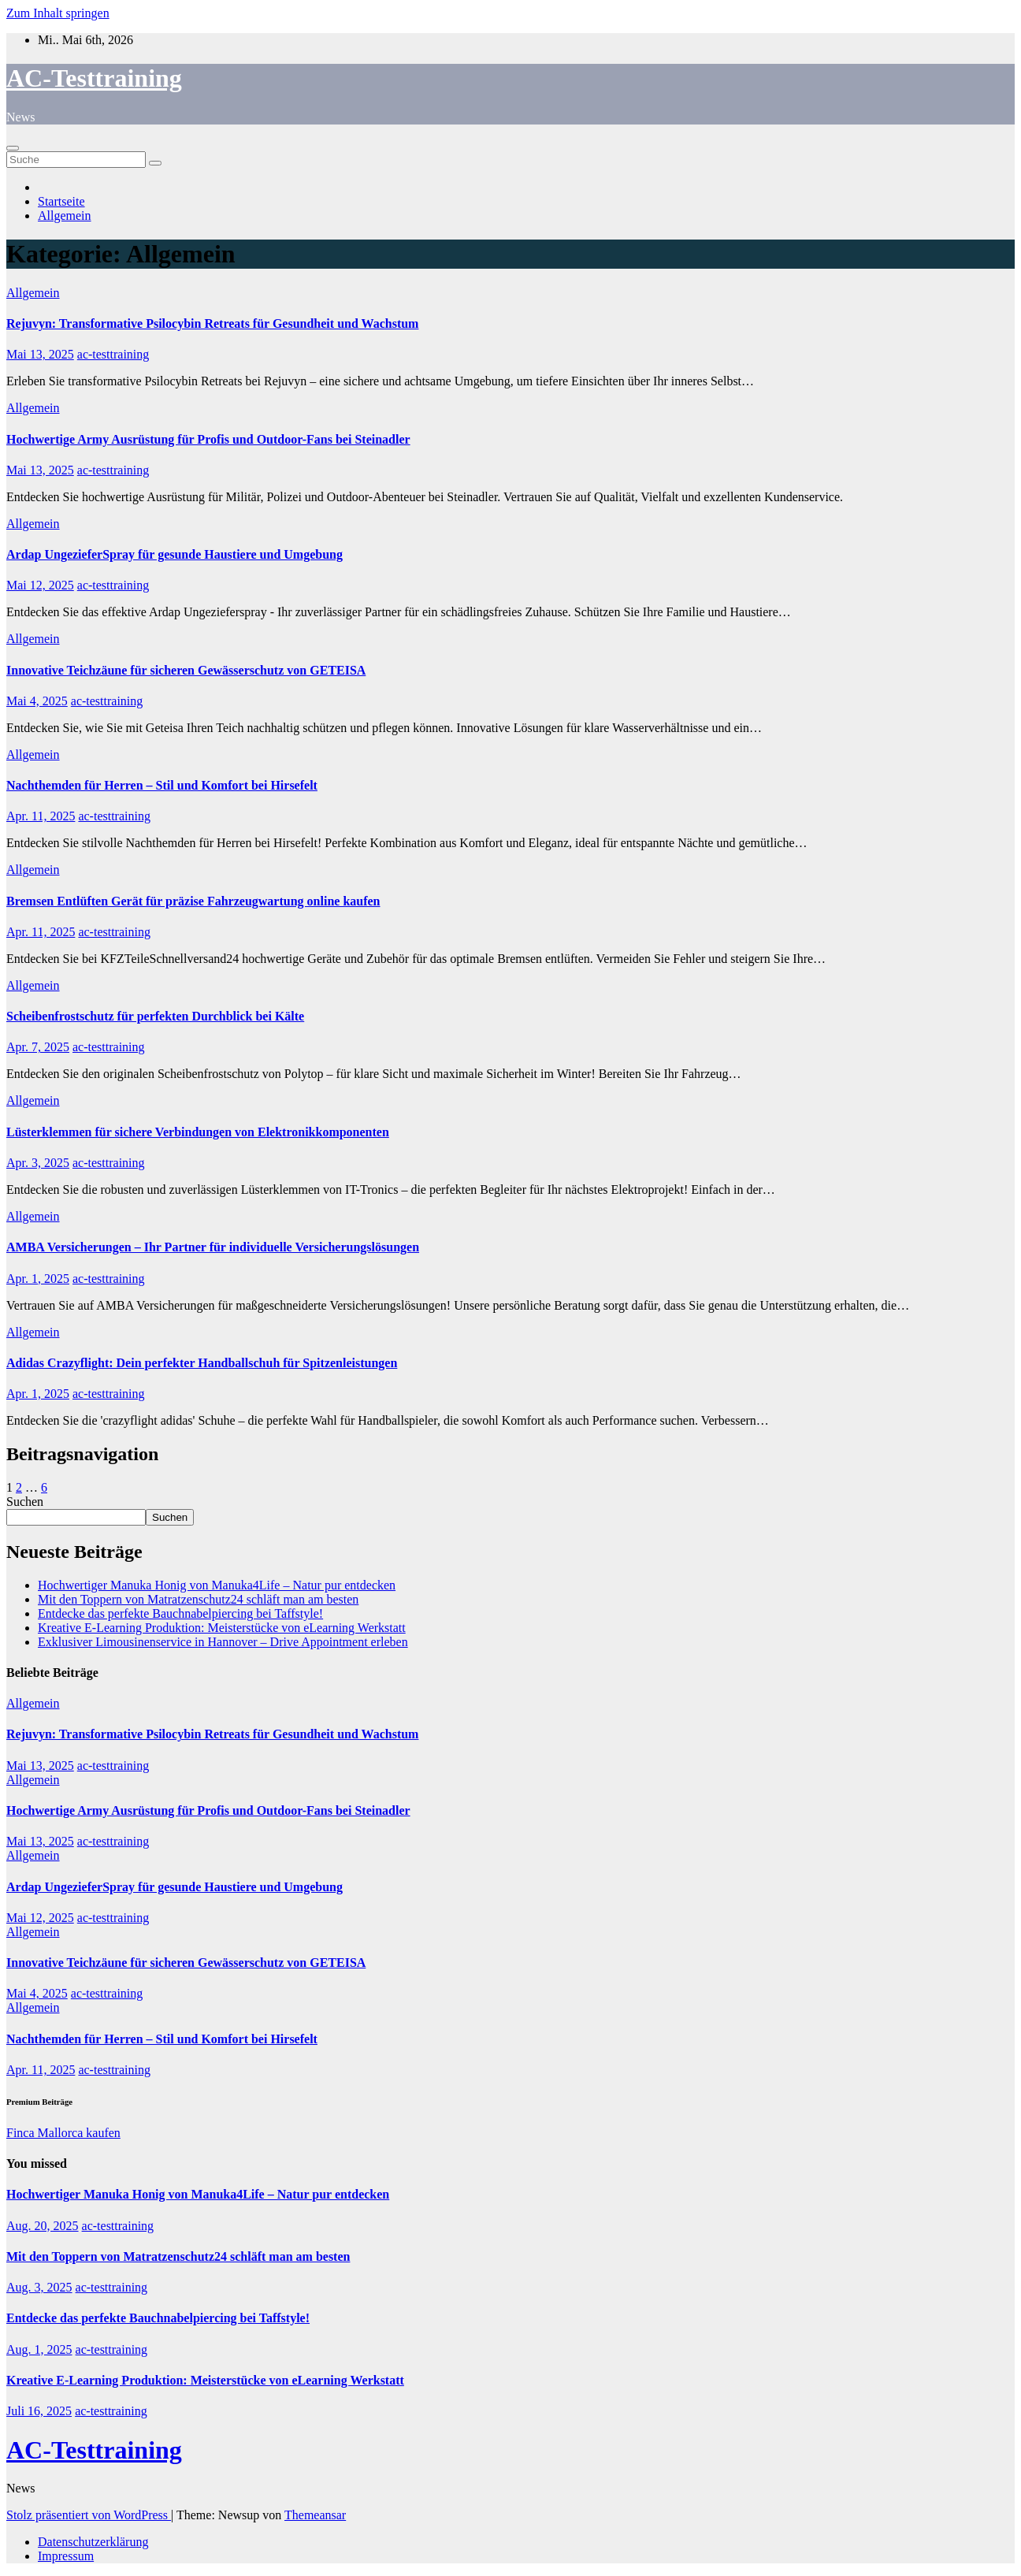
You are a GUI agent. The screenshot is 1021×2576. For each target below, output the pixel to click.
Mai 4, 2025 (37, 701)
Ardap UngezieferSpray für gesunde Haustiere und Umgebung (174, 554)
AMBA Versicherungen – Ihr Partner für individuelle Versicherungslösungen (212, 1247)
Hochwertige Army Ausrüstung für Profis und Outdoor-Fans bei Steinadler (208, 439)
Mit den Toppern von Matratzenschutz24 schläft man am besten (198, 1599)
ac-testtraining (113, 354)
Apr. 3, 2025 (37, 1162)
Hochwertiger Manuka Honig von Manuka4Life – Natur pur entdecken (216, 1585)
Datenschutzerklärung (93, 2541)
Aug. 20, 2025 (42, 2225)
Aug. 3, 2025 (39, 2287)
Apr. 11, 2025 (40, 816)
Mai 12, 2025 (40, 585)
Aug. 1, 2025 (39, 2349)
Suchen (24, 1501)
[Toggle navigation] (12, 148)
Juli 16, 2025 (39, 2411)
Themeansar (315, 2515)
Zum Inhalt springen (58, 13)
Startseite (61, 201)
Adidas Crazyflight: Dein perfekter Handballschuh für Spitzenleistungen (201, 1363)
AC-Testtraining (94, 78)
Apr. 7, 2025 (37, 1047)
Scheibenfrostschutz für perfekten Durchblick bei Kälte (155, 1016)
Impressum (66, 2556)
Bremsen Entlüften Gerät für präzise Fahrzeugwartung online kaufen (193, 901)
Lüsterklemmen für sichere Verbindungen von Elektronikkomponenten (197, 1132)
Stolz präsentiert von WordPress (88, 2515)
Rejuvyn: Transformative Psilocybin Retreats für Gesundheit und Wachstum (212, 323)
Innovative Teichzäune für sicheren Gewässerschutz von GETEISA (186, 670)
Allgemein (64, 215)
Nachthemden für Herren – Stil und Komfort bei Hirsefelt (161, 785)
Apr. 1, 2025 (37, 1278)
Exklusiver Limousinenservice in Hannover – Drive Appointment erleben (223, 1642)
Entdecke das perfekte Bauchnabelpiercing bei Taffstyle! (180, 1613)
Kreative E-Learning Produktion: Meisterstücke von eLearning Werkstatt (222, 1627)
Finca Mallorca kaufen (63, 2132)
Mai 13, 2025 (40, 354)
